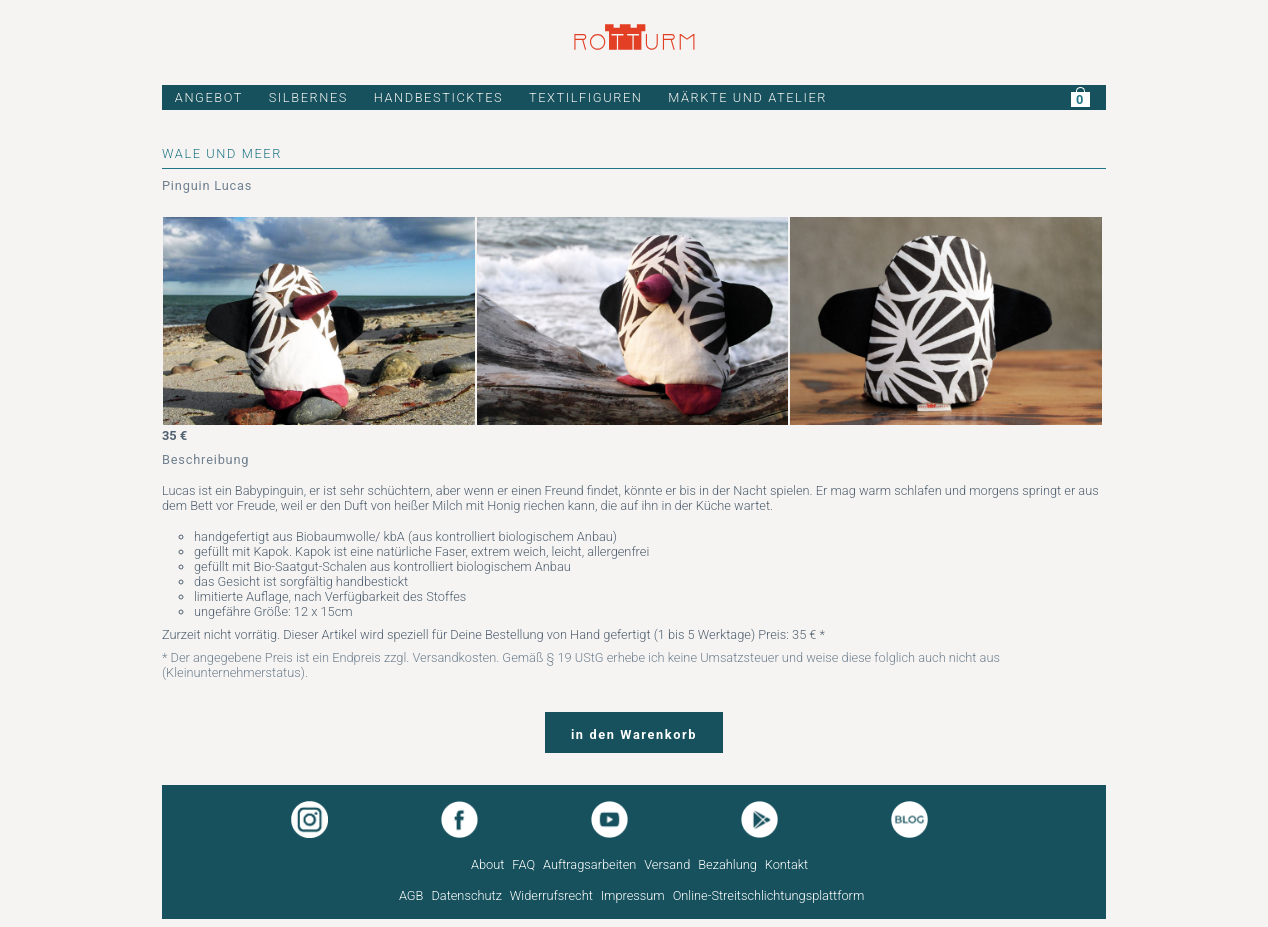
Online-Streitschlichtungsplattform (769, 895)
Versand (667, 864)
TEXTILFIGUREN (586, 97)
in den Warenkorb (634, 734)
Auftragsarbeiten (589, 864)
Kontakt (786, 864)
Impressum (633, 895)
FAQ (523, 864)
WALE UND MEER (222, 153)
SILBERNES (308, 97)
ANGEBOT (209, 97)
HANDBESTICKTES (439, 97)
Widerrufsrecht (551, 895)
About (487, 864)
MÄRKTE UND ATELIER (747, 97)
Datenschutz (466, 895)
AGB (411, 895)
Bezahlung (727, 864)
